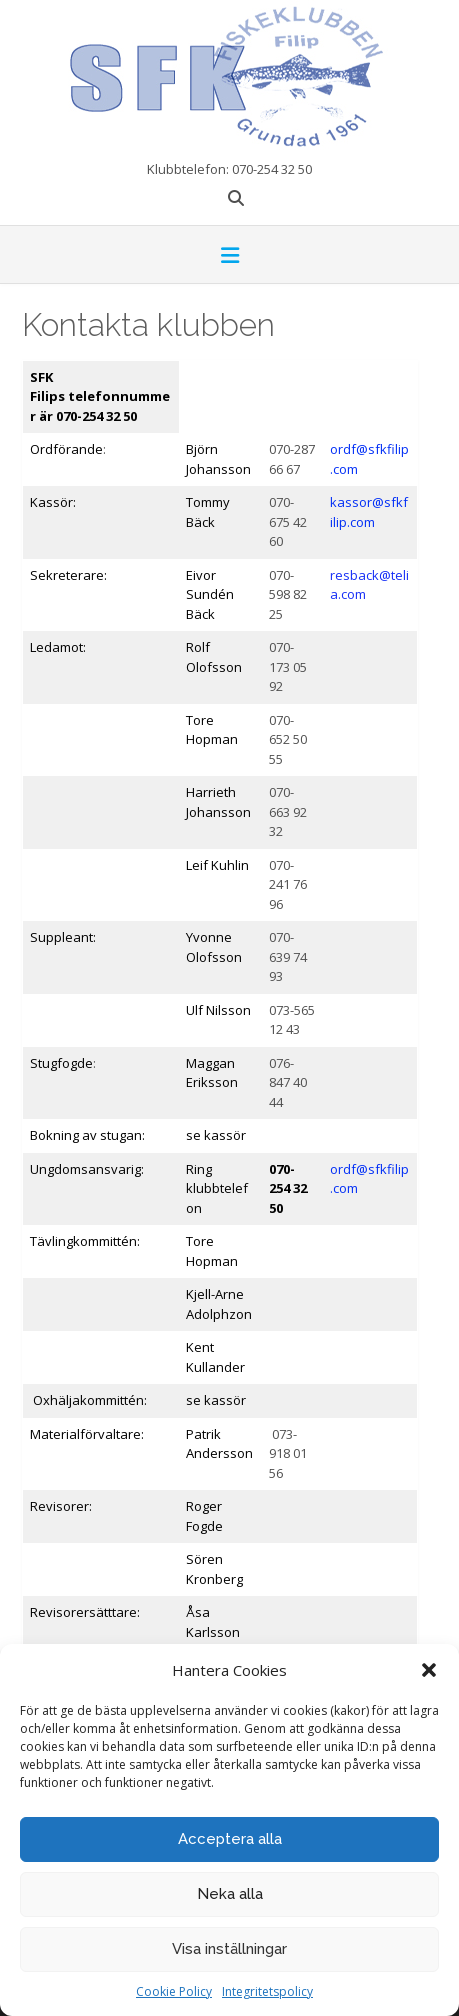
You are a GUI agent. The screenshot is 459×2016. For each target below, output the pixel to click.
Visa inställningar (229, 1949)
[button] (429, 1670)
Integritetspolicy (267, 1991)
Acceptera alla (230, 1839)
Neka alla (230, 1894)
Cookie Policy (174, 1991)
